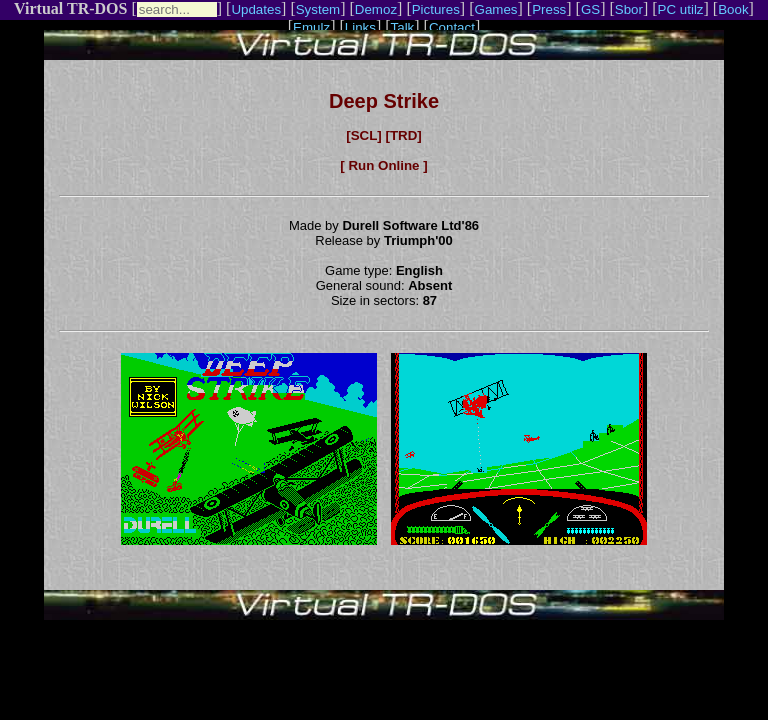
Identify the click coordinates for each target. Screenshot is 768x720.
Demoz (376, 9)
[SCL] (364, 135)
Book (733, 9)
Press (549, 9)
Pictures (436, 9)
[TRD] (403, 135)
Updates (256, 9)
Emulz (311, 27)
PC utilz (681, 9)
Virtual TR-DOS (70, 8)
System (318, 9)
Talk (403, 27)
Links (360, 27)
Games (496, 9)
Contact (452, 27)
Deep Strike (384, 101)
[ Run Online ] (383, 165)
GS (590, 9)
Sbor (629, 9)
